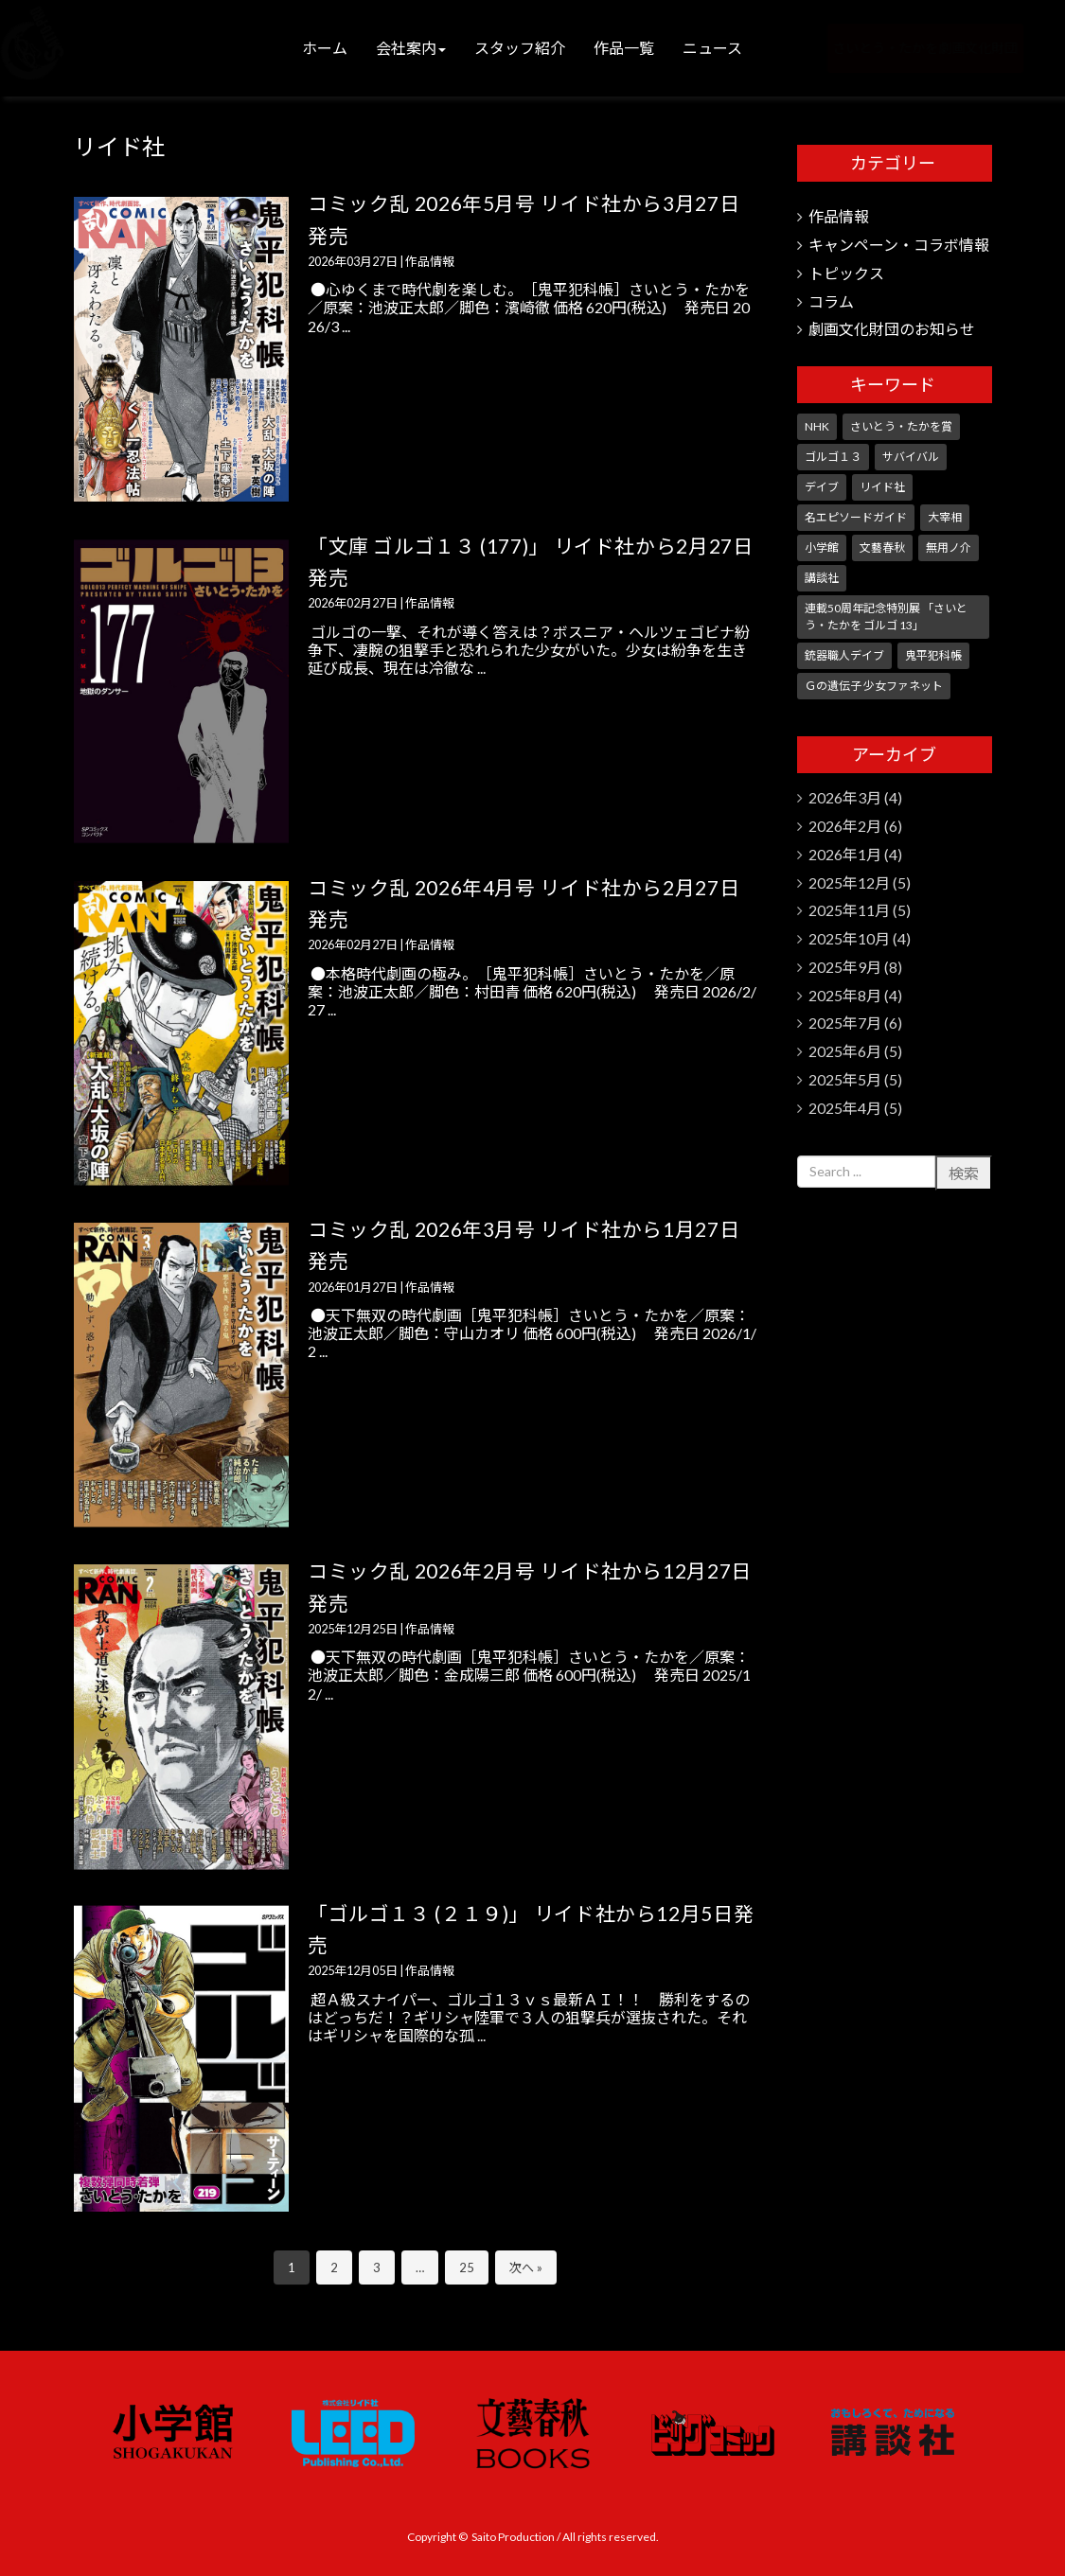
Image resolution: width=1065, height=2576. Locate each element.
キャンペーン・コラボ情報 (898, 245)
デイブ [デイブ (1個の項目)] (822, 487)
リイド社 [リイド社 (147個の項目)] (882, 487)
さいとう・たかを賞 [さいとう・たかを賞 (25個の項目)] (901, 426)
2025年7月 (844, 1023)
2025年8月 (844, 995)
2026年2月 (844, 826)
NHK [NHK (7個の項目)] (817, 426)
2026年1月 (844, 854)
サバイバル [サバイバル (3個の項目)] (910, 457)
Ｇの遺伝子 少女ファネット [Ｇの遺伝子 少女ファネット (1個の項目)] (874, 686)
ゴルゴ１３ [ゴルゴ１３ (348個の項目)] (833, 457)
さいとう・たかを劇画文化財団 (898, 48)
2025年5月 (844, 1079)
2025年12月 (849, 882)
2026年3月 (844, 797)
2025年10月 (849, 938)
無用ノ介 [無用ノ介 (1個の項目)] (948, 547)
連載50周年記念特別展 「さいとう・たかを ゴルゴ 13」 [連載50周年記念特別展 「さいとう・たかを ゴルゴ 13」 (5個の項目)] (886, 616)
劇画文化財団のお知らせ (891, 329)
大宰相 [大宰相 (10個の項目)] (945, 517)
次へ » (525, 2267)
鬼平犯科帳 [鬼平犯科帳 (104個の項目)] (933, 655)
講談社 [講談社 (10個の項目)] (822, 578)
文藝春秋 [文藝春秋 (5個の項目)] (882, 547)
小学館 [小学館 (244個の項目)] (822, 547)
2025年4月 (844, 1108)
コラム (831, 301)
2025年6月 (844, 1051)
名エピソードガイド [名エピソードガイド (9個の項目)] (856, 517)
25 (466, 2267)
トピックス (846, 273)
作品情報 (429, 261)
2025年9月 (844, 967)
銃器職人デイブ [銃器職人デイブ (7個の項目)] (844, 655)
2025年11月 (849, 910)
